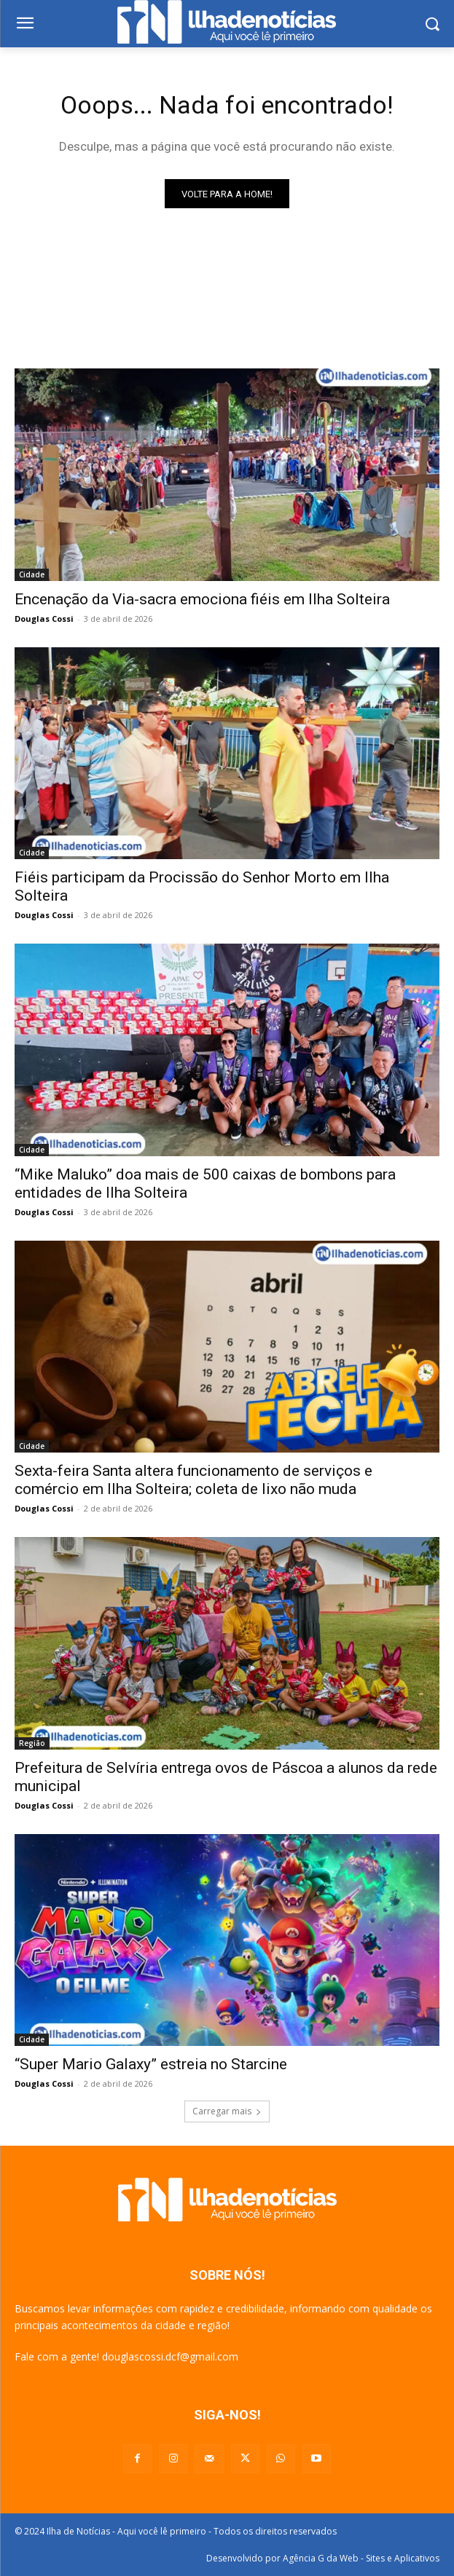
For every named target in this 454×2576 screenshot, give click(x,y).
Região (32, 1743)
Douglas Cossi (44, 618)
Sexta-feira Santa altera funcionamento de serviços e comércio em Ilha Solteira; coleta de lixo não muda (193, 1480)
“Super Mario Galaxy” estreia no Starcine (151, 2064)
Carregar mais (227, 2111)
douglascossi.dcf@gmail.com (170, 2356)
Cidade (31, 574)
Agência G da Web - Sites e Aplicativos (361, 2558)
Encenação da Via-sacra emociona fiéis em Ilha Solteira (202, 599)
